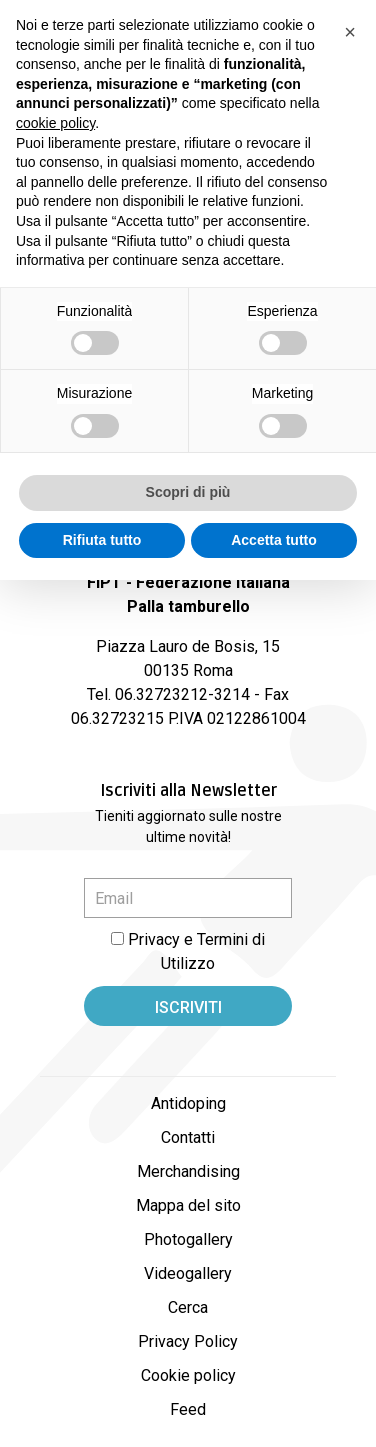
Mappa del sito (188, 1205)
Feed (188, 1409)
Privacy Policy (188, 1341)
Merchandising (188, 1171)
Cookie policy (188, 1375)
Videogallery (188, 1273)
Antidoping (188, 1103)
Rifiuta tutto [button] (102, 540)
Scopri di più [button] (188, 492)
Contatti (188, 1137)
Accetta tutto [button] (274, 540)
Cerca (188, 1307)
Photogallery (188, 1239)
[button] (350, 32)
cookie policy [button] (55, 123)
